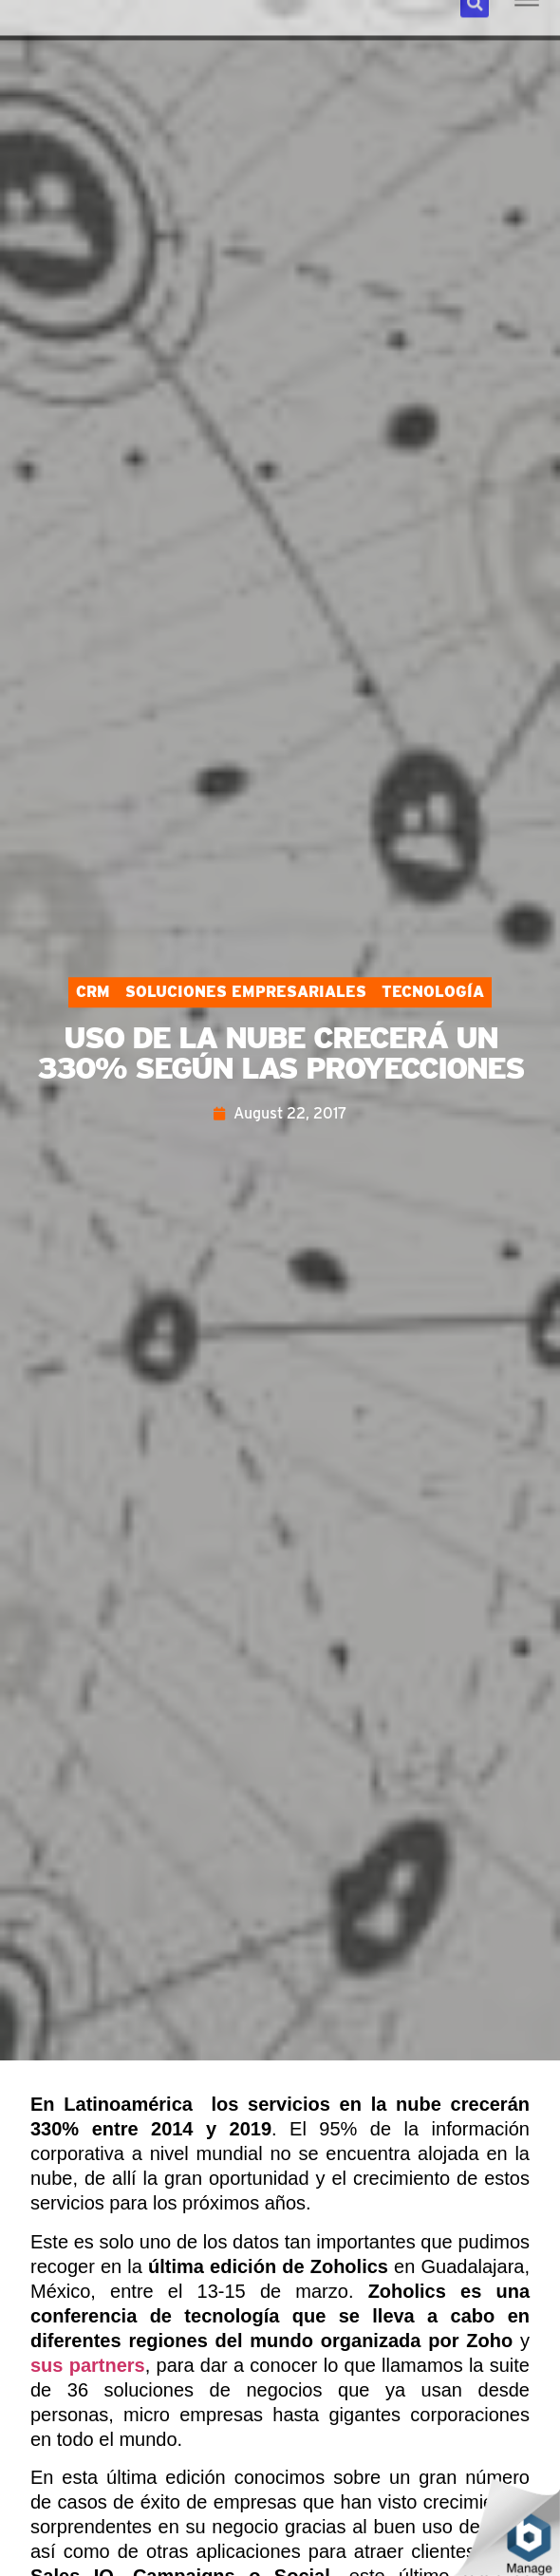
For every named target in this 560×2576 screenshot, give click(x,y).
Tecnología (433, 992)
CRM (93, 992)
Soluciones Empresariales (245, 992)
